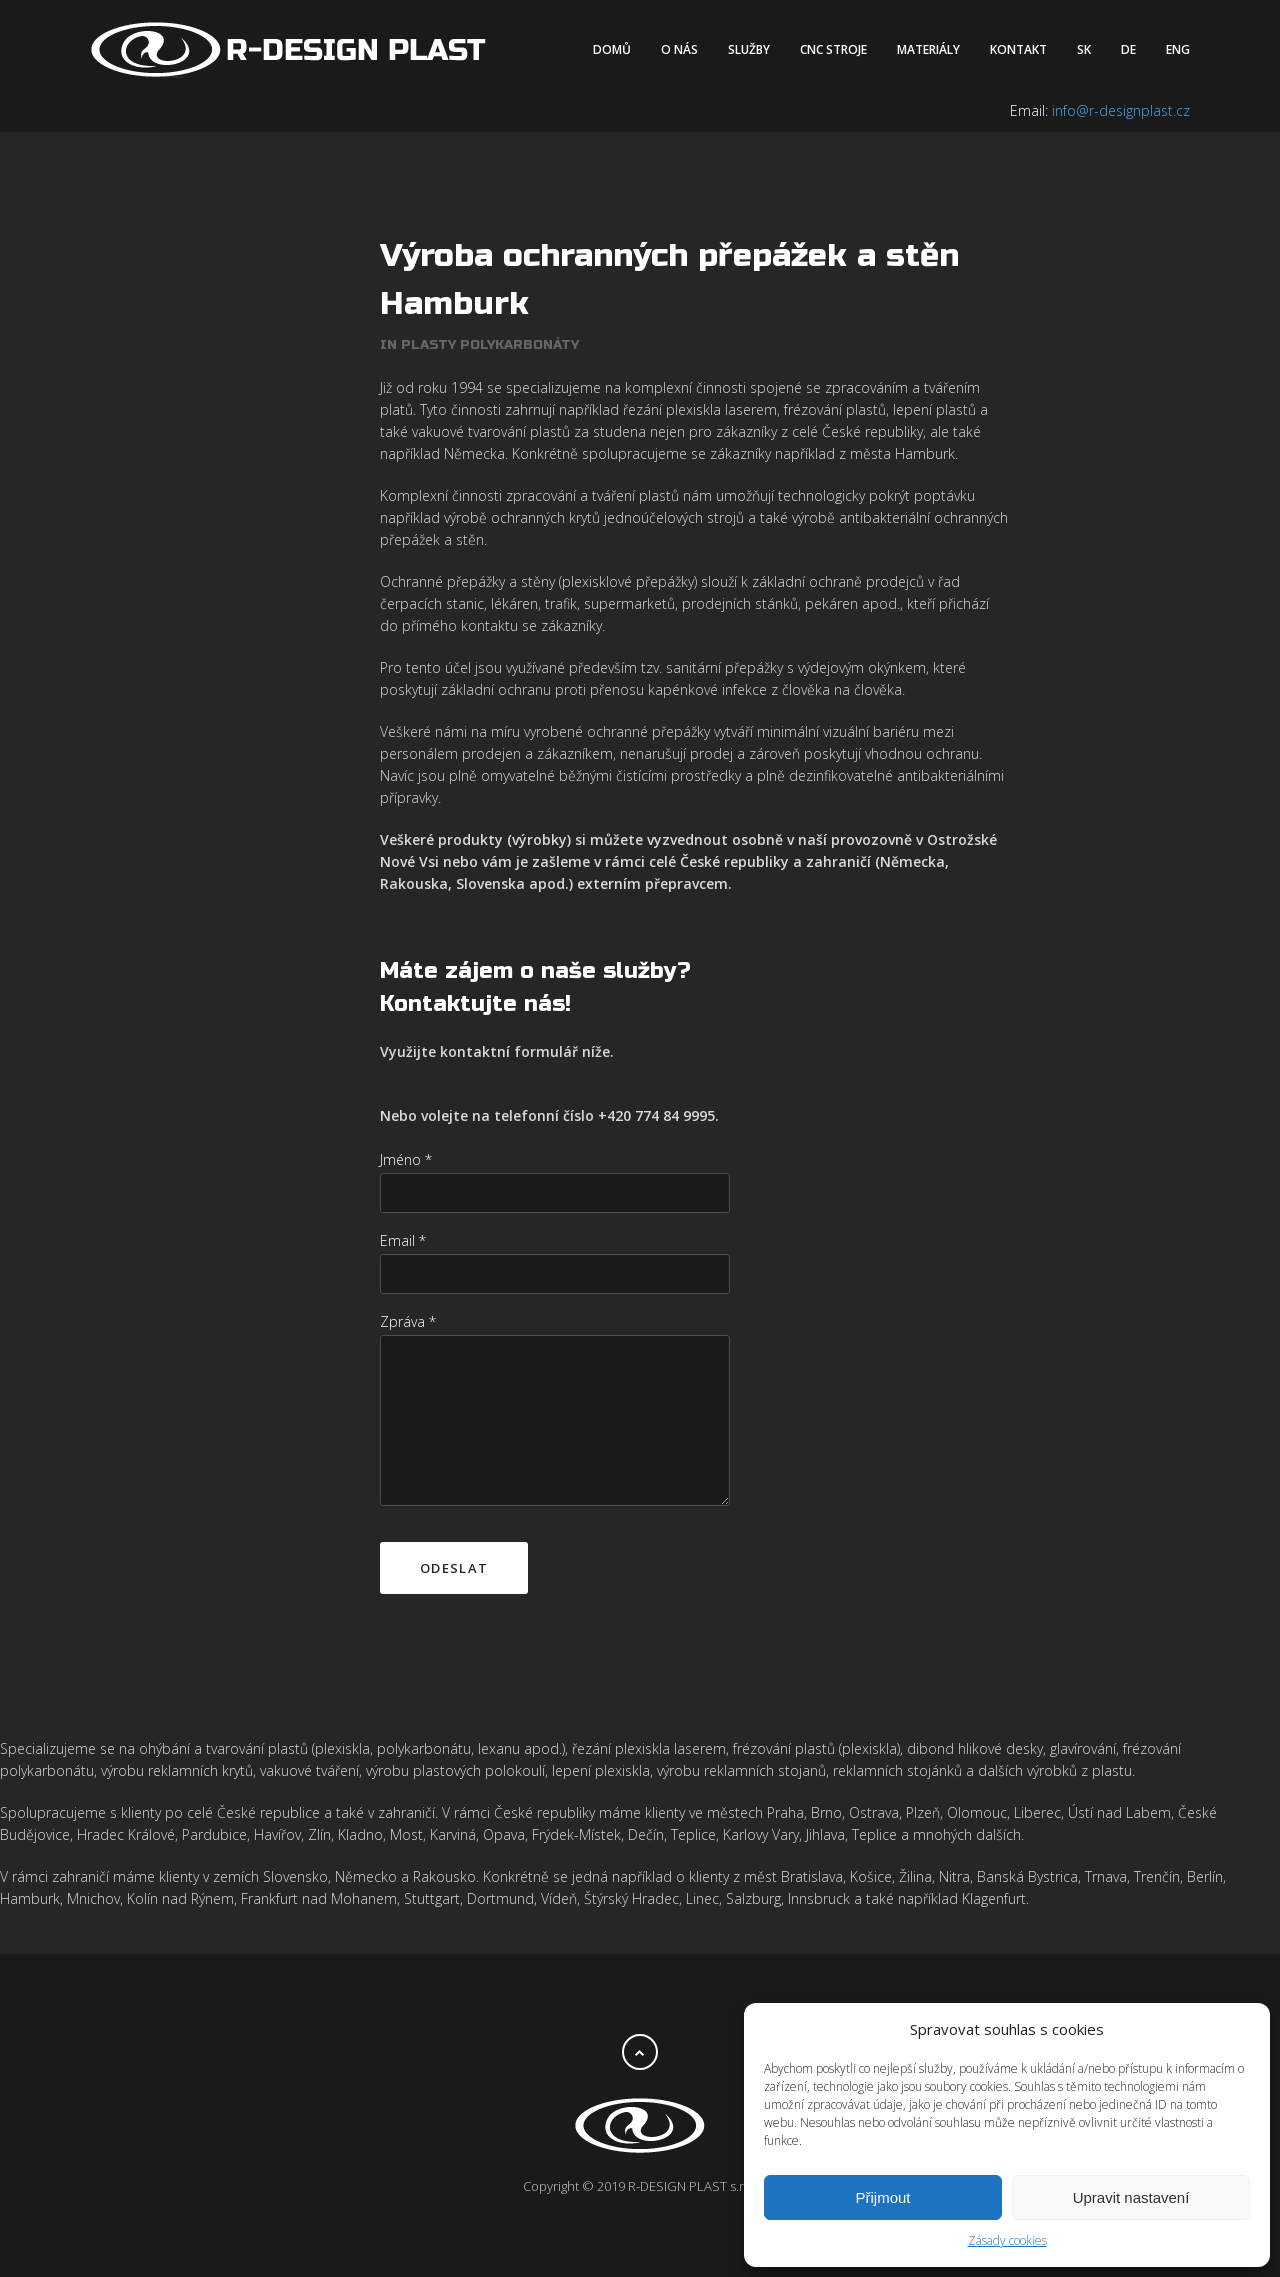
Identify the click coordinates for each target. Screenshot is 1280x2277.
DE (1128, 49)
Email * (403, 1240)
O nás (679, 49)
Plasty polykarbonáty (490, 345)
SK (1084, 49)
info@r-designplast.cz (1121, 110)
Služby (749, 49)
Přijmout (882, 2197)
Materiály (928, 49)
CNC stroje (833, 49)
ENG (1178, 49)
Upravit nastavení (1131, 2197)
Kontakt (1018, 49)
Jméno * (406, 1159)
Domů (612, 49)
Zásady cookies (1007, 2240)
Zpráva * (408, 1321)
